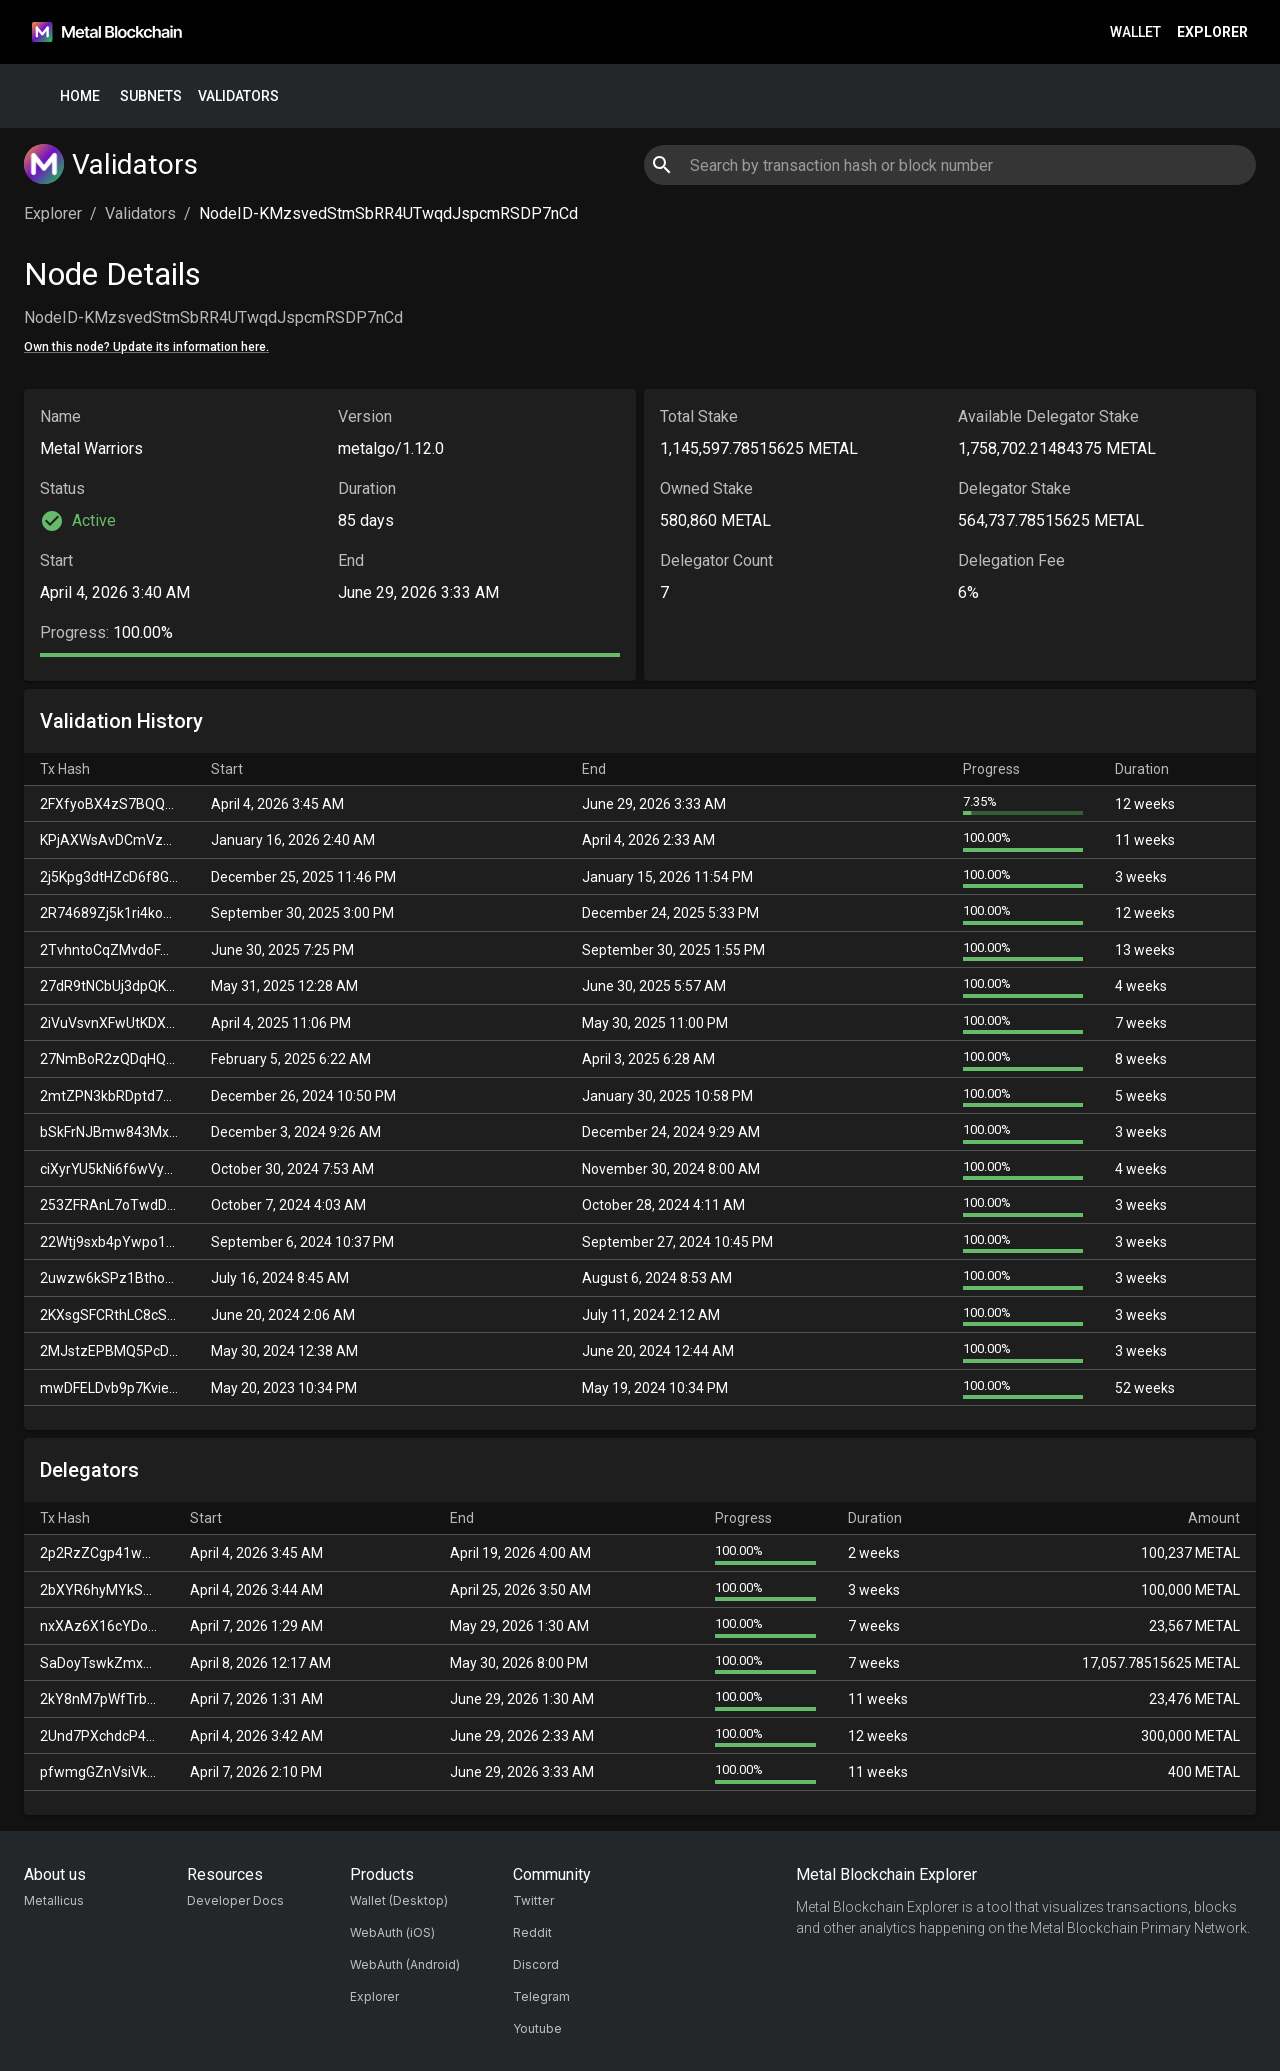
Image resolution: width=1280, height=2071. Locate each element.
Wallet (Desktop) (399, 1900)
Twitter (533, 1900)
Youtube (537, 2028)
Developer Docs (235, 1900)
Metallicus (54, 1900)
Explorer (1212, 32)
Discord (536, 1964)
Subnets (151, 96)
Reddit (532, 1932)
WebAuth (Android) (405, 1964)
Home (80, 96)
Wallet (1135, 32)
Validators (238, 96)
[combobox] (949, 165)
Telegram (541, 1996)
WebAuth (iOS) (392, 1932)
